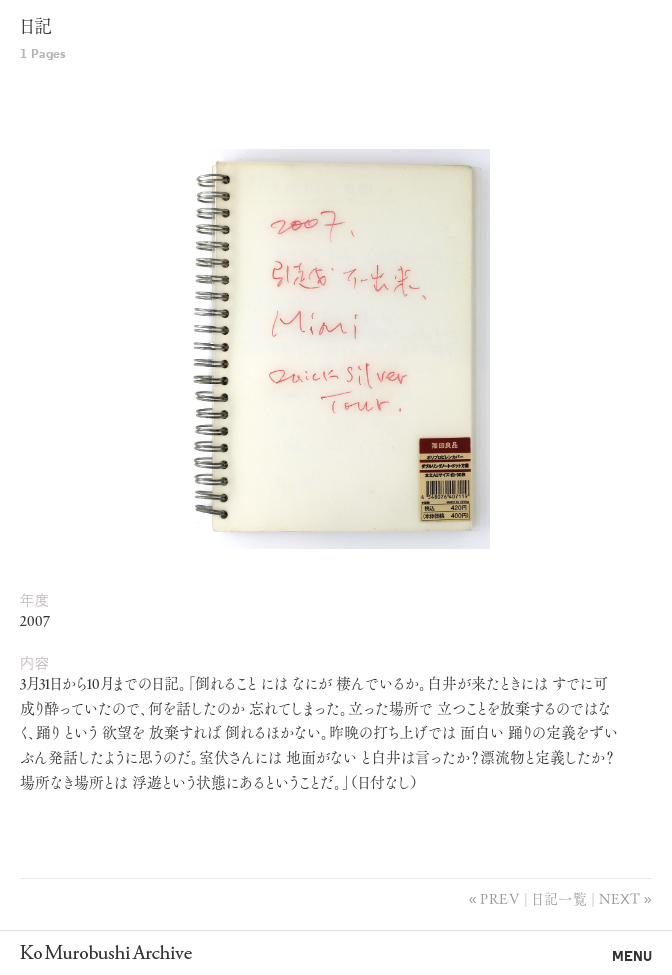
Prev (500, 898)
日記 (36, 28)
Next (619, 898)
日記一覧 (559, 898)
